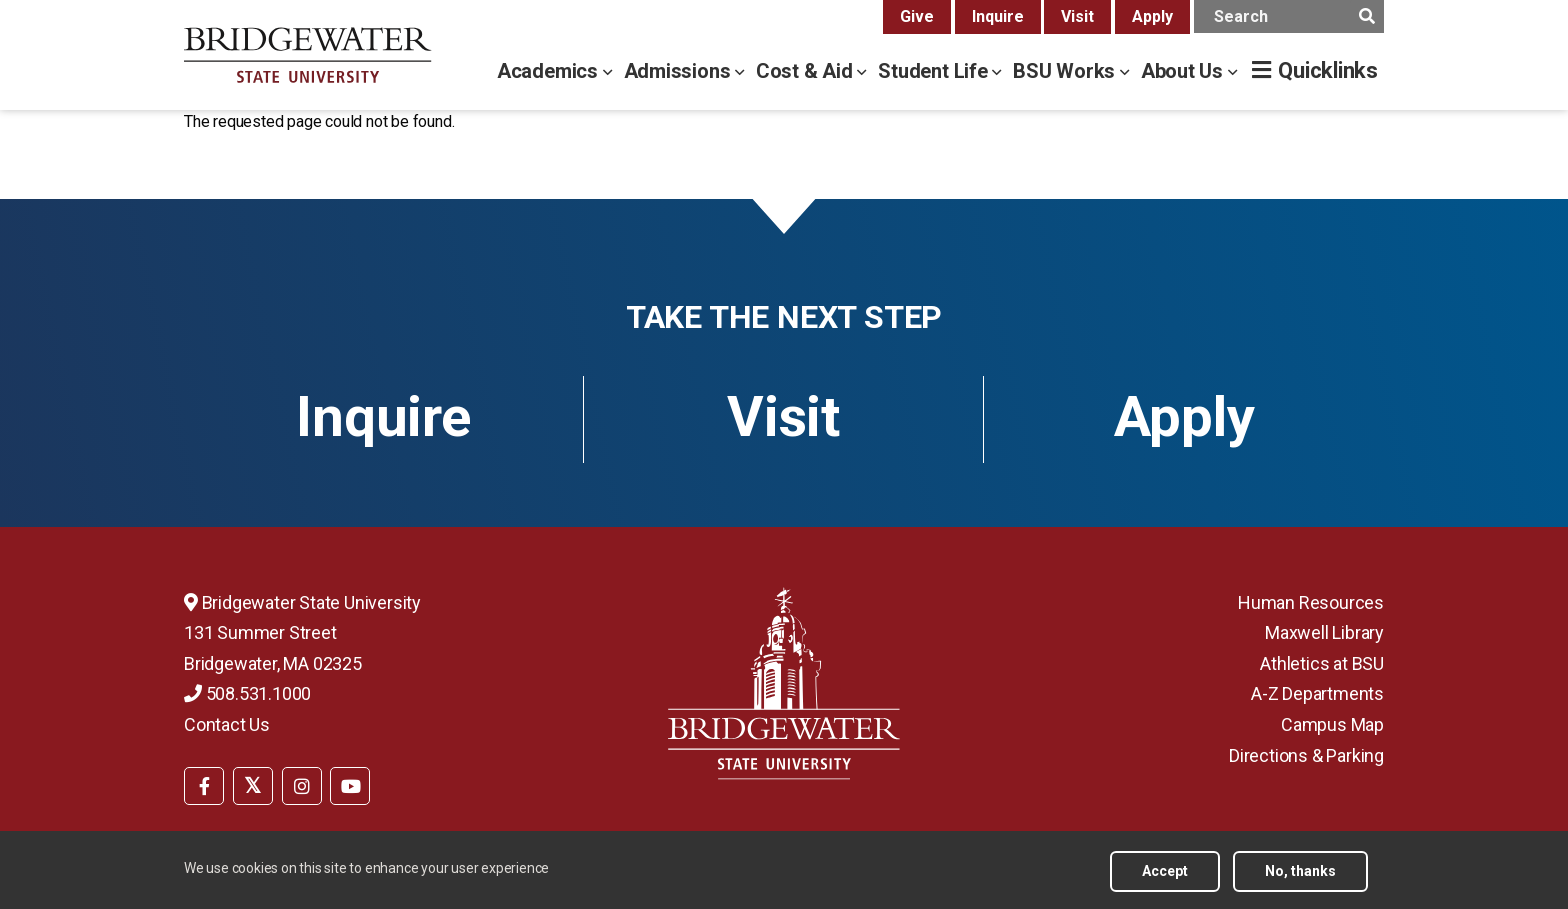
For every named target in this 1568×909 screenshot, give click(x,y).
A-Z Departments (1317, 693)
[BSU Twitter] (253, 786)
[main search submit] (1366, 16)
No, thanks (1300, 876)
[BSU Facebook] (204, 786)
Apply (1152, 16)
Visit (1077, 16)
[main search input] (1289, 16)
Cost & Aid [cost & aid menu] (807, 71)
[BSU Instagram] (302, 786)
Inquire (998, 16)
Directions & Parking (1306, 755)
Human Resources (1311, 602)
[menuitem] (204, 784)
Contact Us (227, 724)
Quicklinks (1328, 70)
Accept (1165, 876)
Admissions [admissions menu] (680, 71)
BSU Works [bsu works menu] (1066, 71)
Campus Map (1332, 724)
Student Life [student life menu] (935, 71)
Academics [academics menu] (550, 71)
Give (917, 16)
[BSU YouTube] (350, 786)
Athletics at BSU (1322, 663)
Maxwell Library (1324, 632)
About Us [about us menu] (1184, 71)
